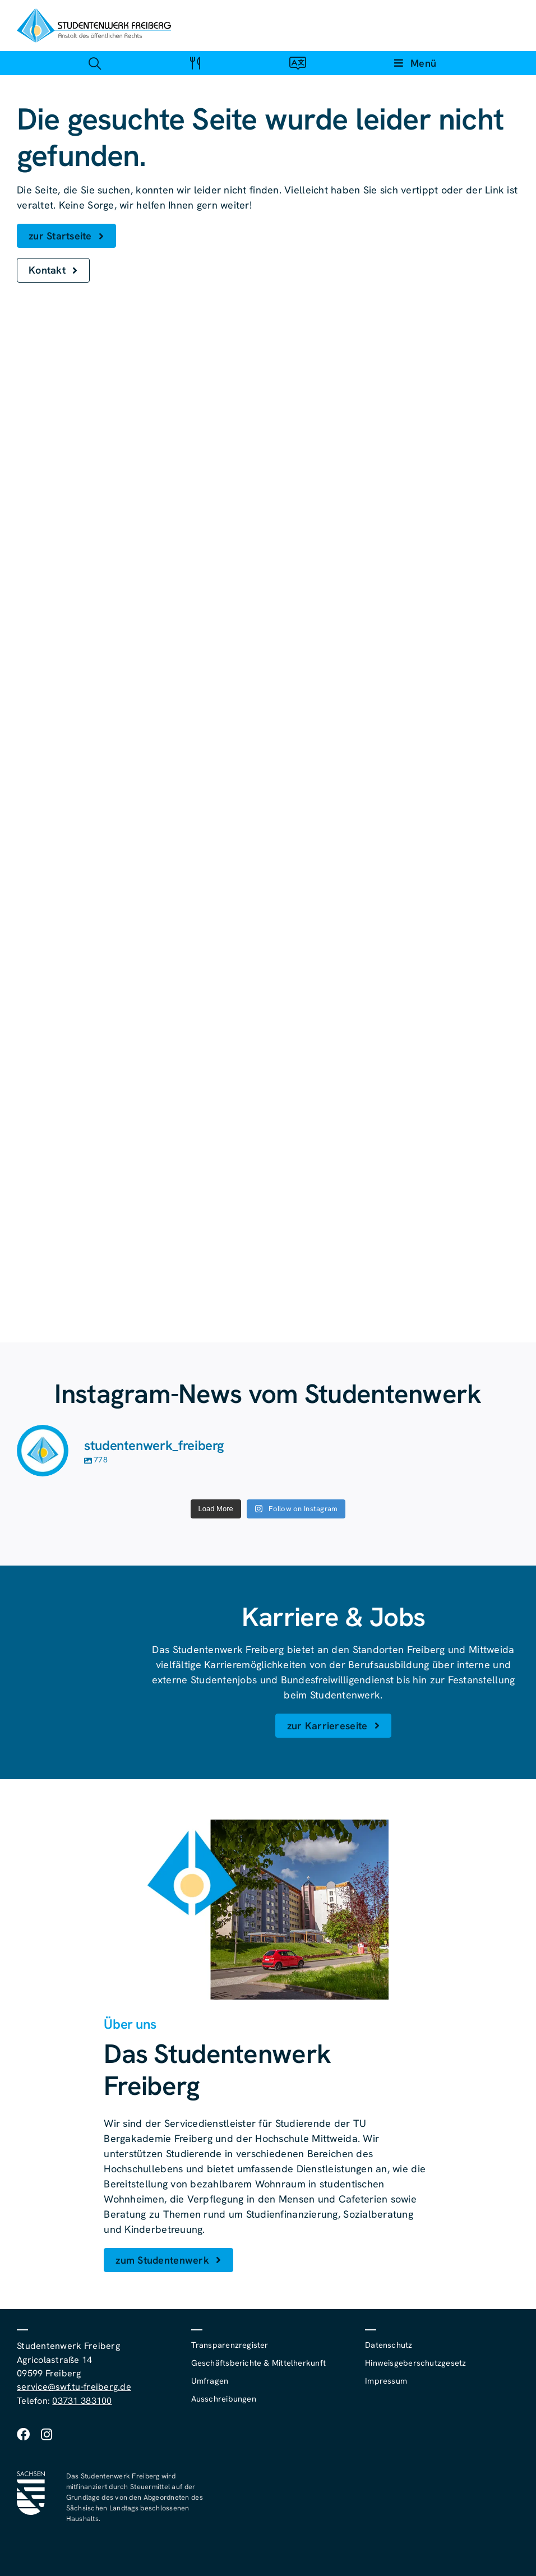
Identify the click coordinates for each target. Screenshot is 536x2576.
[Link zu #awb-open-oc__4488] (94, 63)
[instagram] (46, 2434)
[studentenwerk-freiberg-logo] (94, 13)
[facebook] (23, 2434)
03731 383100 (82, 2401)
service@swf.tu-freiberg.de (74, 2387)
